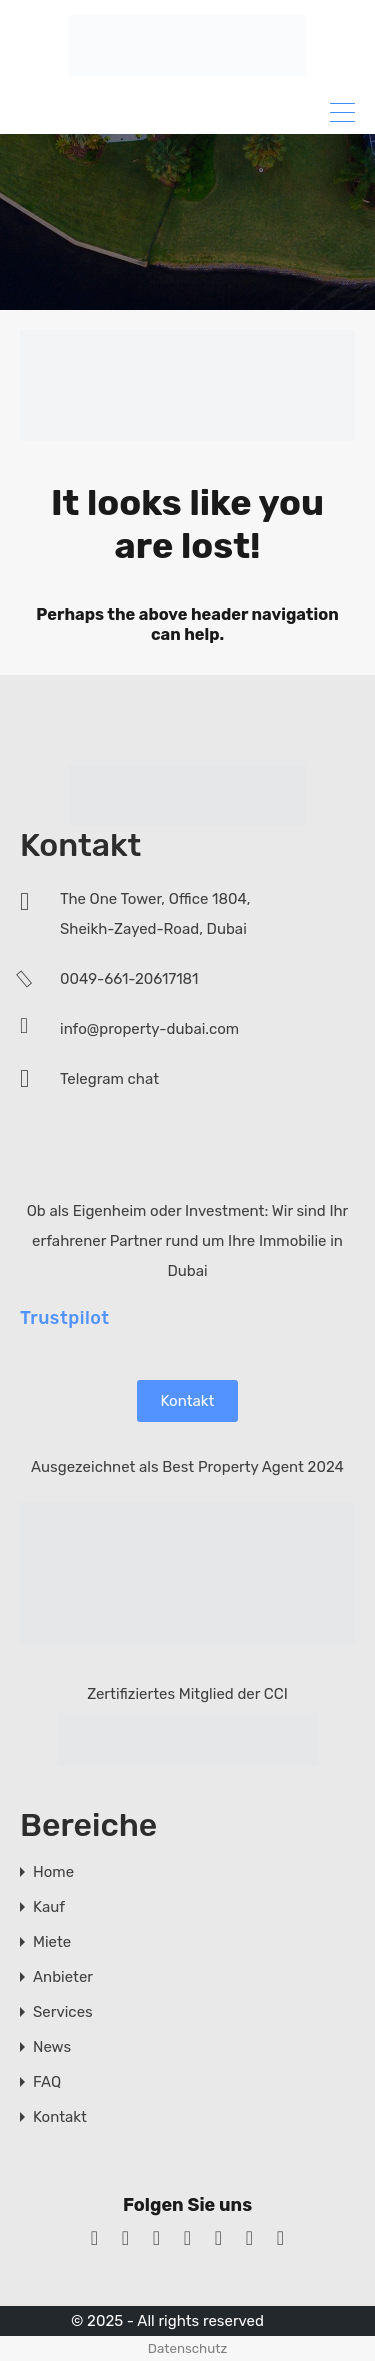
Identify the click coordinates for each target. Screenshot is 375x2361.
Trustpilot (65, 1317)
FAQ (47, 2081)
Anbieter (63, 1976)
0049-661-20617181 (129, 979)
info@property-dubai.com (149, 1029)
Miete (52, 1941)
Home (53, 1871)
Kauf (49, 1906)
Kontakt (188, 1400)
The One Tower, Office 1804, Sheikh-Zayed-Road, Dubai (155, 914)
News (52, 2046)
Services (63, 2011)
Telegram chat (109, 1079)
